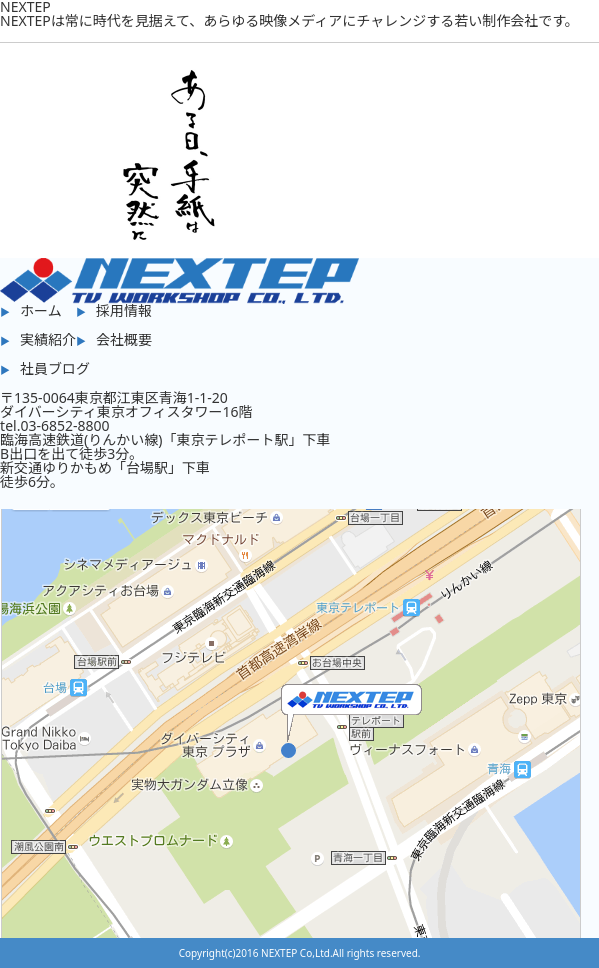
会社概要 (124, 339)
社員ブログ (55, 368)
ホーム (41, 310)
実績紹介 (48, 339)
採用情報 (124, 310)
